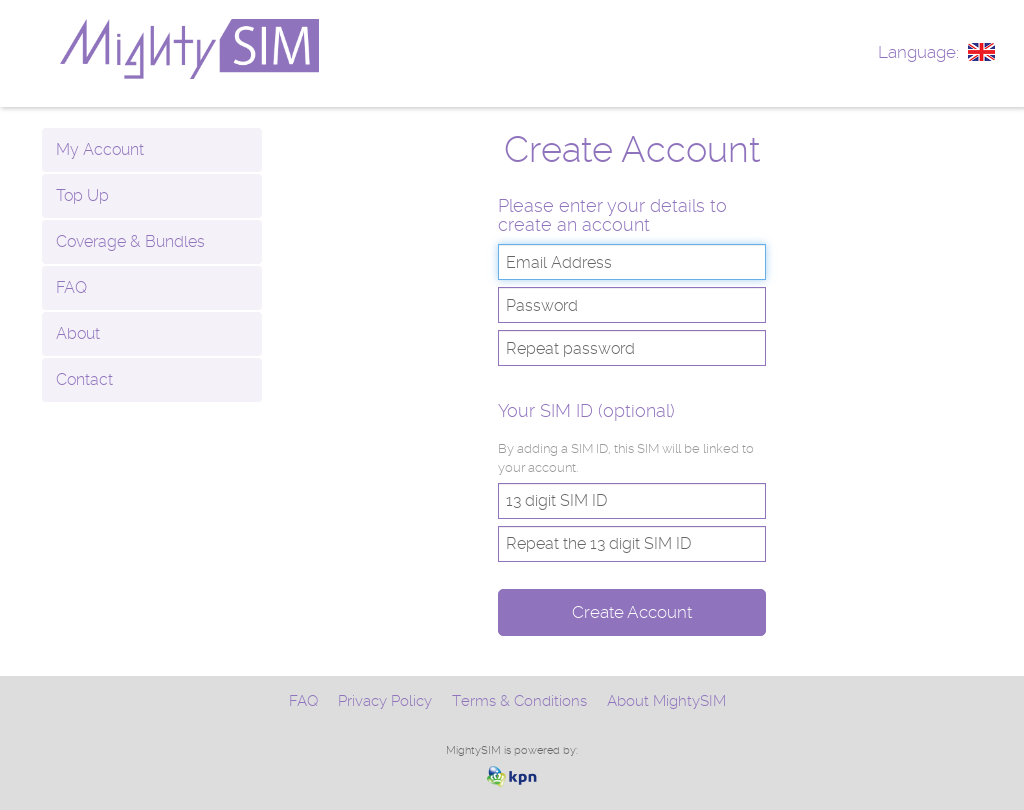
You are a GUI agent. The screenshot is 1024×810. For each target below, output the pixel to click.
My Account (100, 149)
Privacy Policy (385, 701)
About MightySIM (666, 701)
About (78, 333)
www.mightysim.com (238, 49)
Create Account (632, 612)
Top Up (82, 195)
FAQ (71, 287)
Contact (84, 379)
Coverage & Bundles (130, 241)
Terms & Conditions (519, 701)
